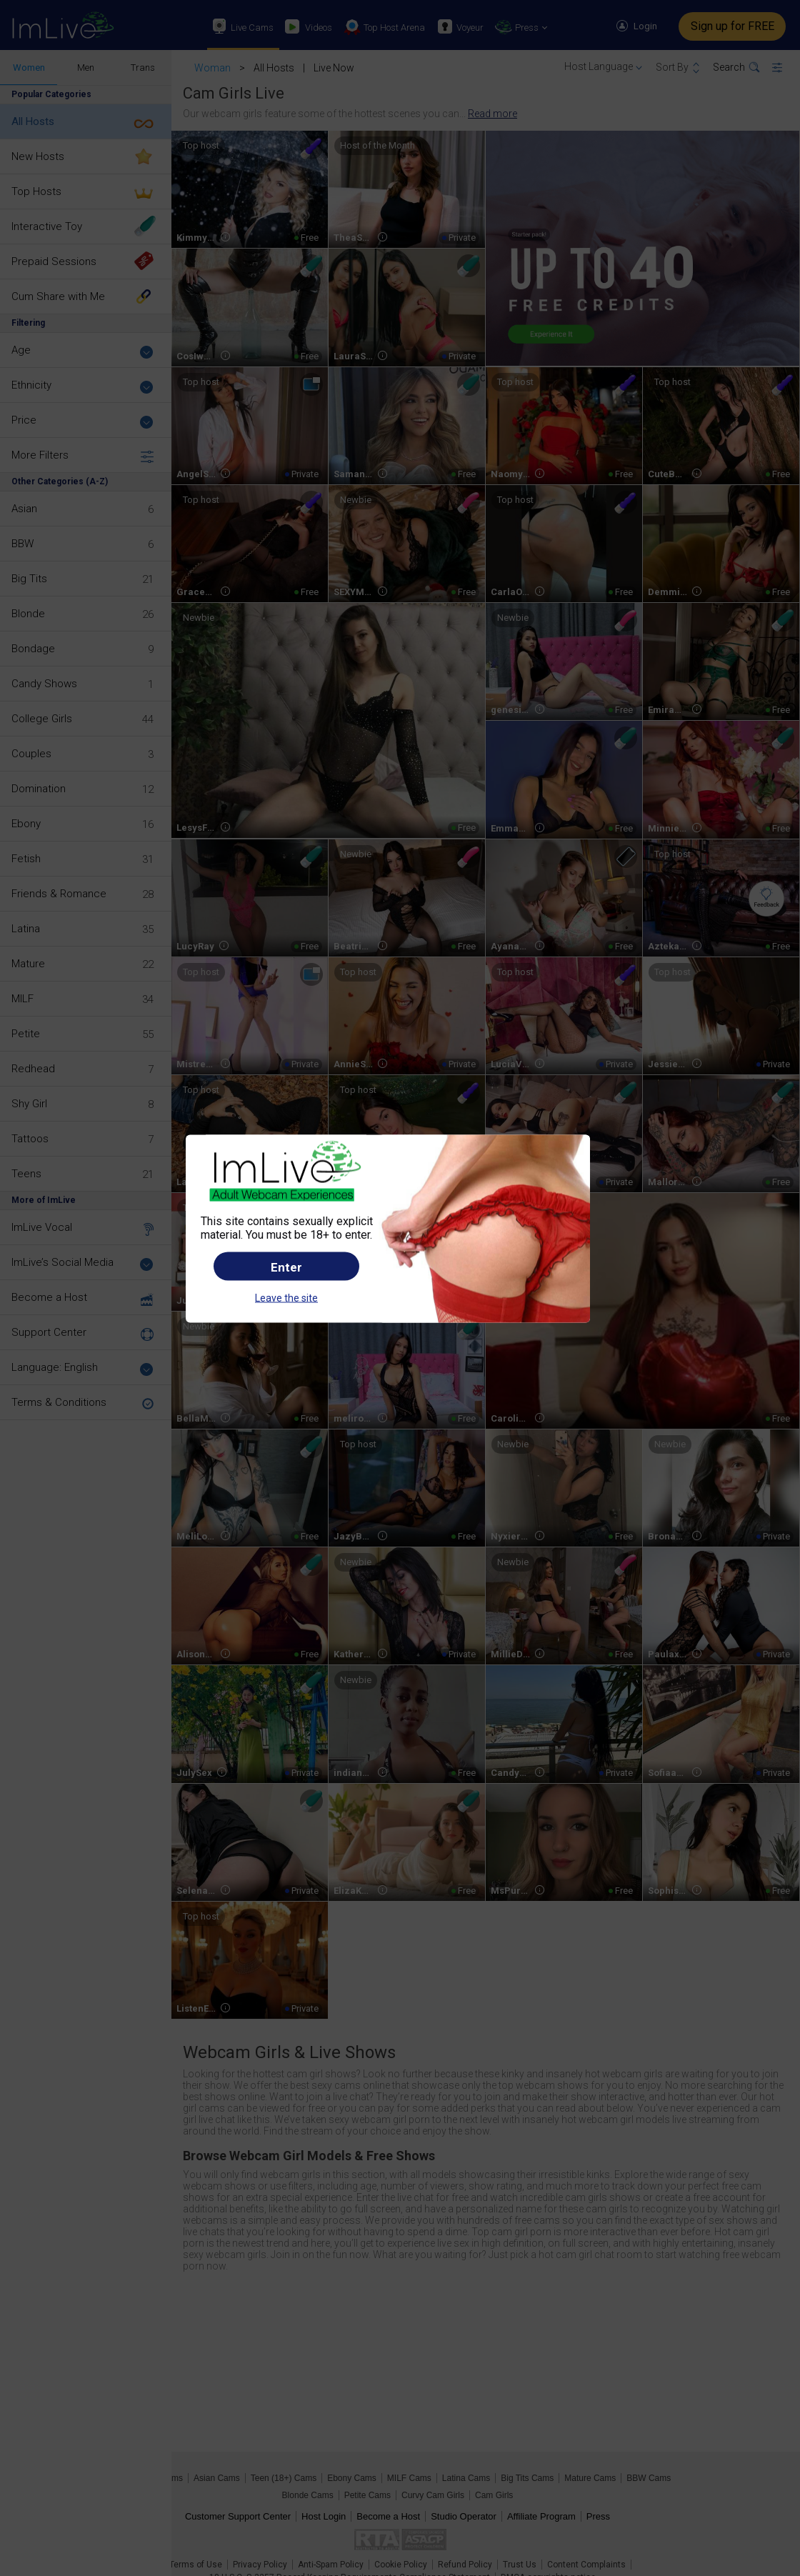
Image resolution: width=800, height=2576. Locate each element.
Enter (286, 1267)
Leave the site (286, 1298)
